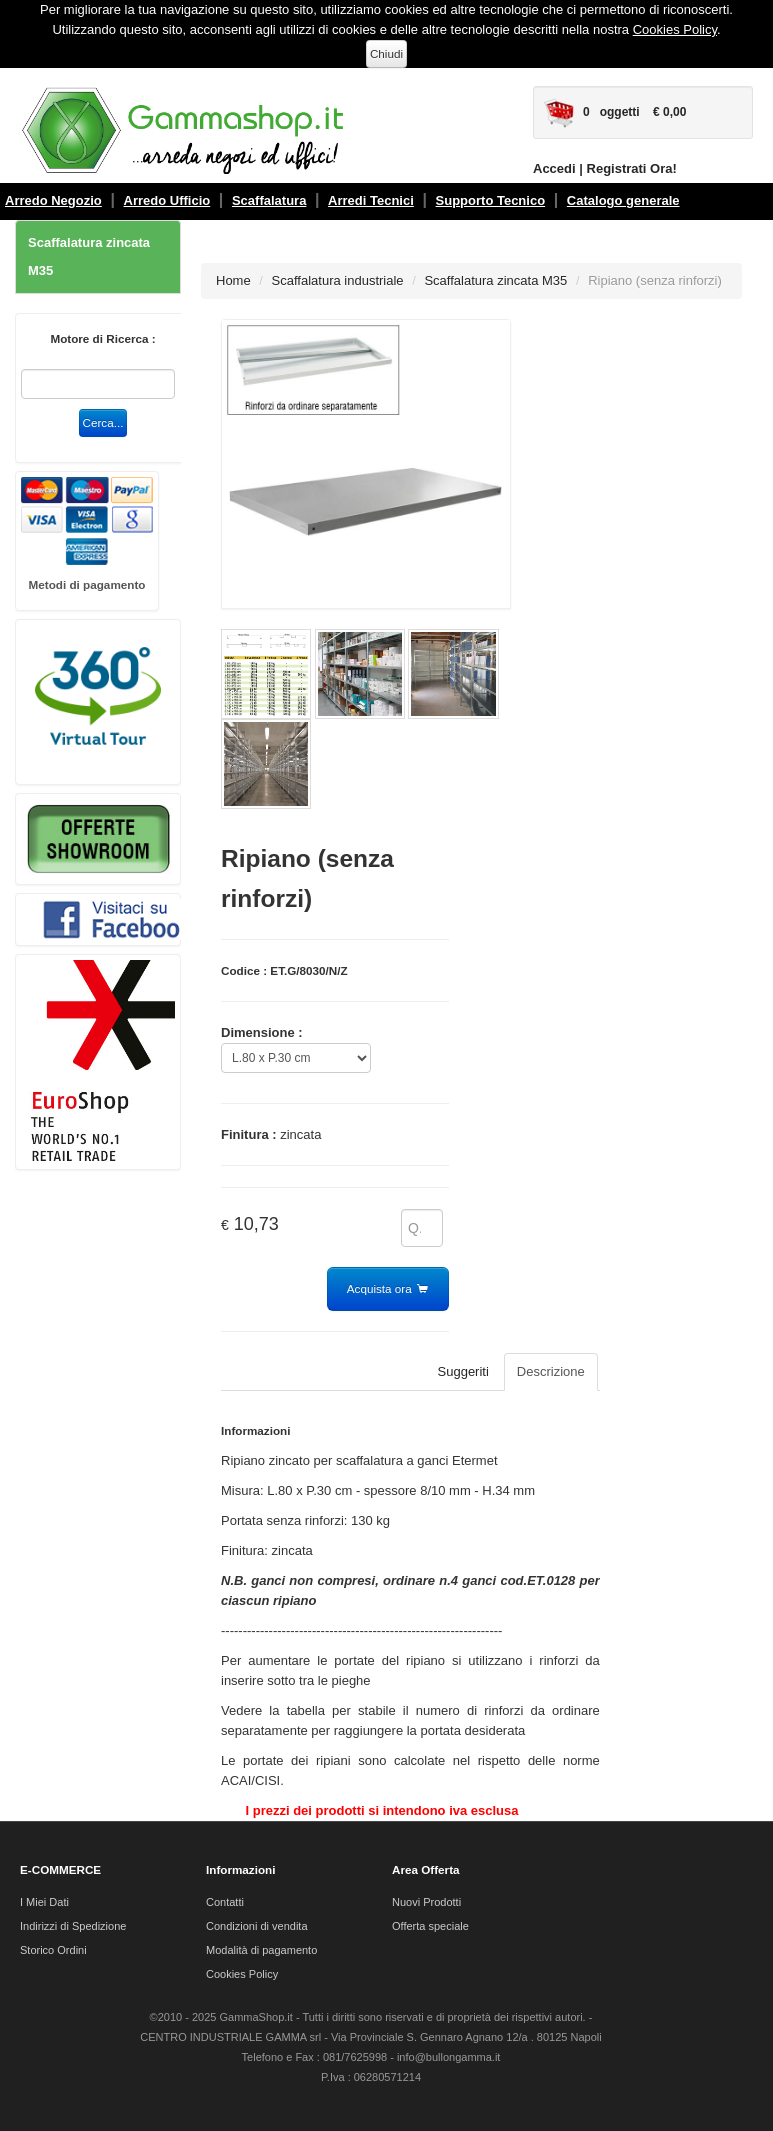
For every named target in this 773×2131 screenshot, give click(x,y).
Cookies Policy (675, 29)
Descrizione (551, 1371)
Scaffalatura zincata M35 (89, 256)
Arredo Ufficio (167, 200)
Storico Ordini (53, 1950)
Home (233, 280)
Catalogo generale (623, 200)
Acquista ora (388, 1290)
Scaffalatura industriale (338, 280)
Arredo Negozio (53, 200)
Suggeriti (463, 1371)
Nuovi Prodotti (426, 1902)
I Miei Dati (44, 1902)
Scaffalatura (269, 200)
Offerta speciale (430, 1926)
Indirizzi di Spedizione (73, 1926)
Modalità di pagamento (261, 1950)
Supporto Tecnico (491, 200)
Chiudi (386, 53)
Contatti (225, 1902)
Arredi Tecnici (371, 200)
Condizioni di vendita (257, 1926)
